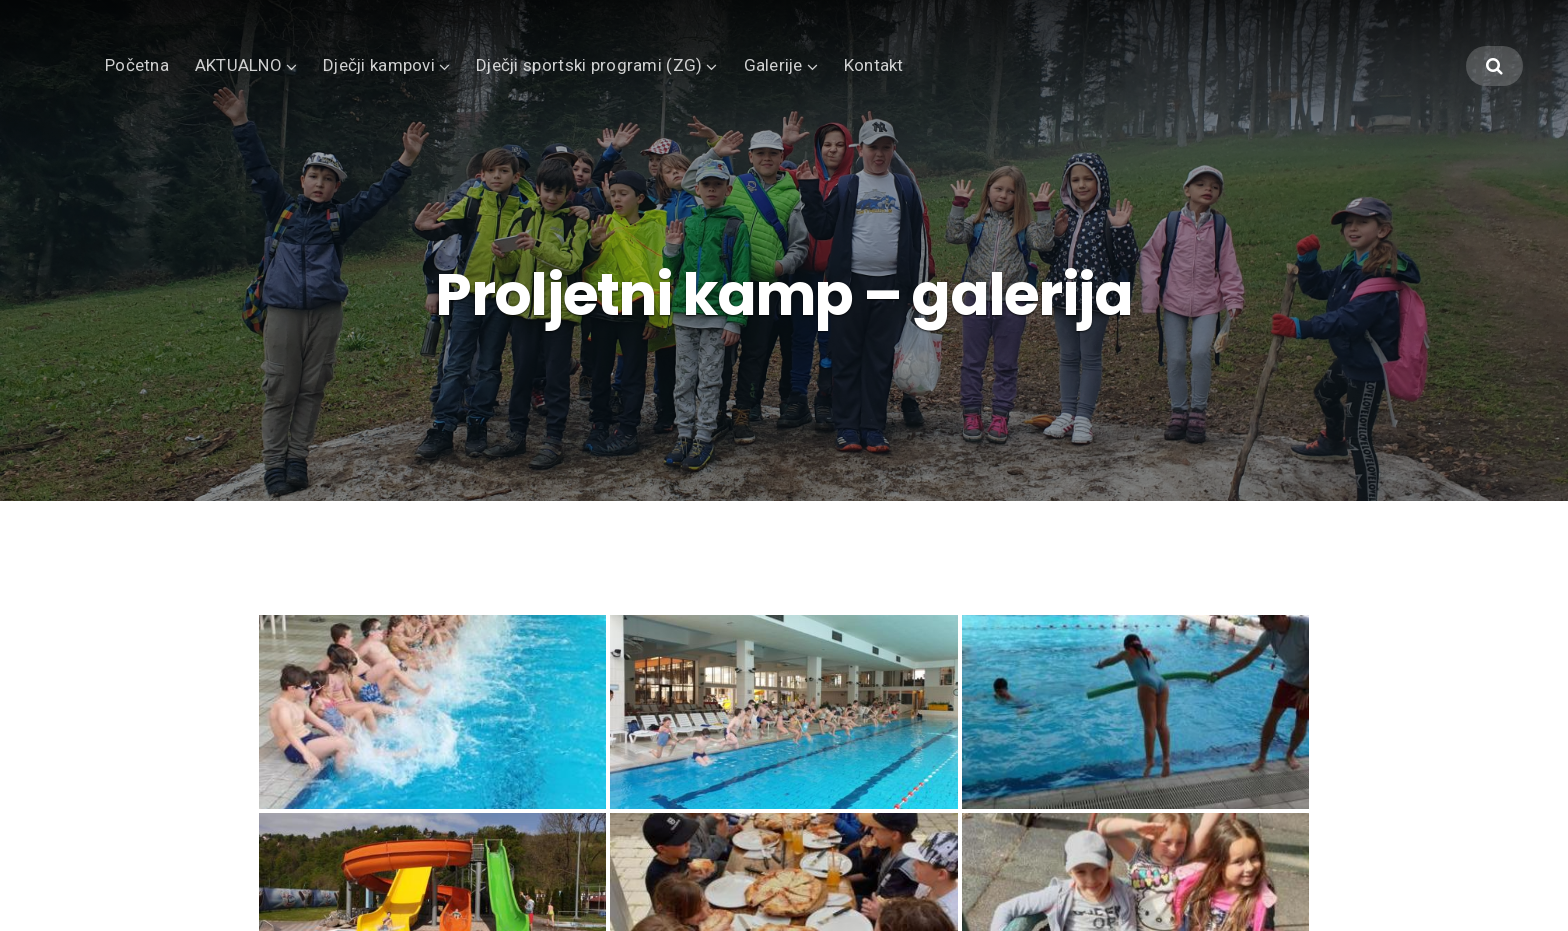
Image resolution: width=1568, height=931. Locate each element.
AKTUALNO (238, 65)
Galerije (773, 65)
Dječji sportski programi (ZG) (589, 65)
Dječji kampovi (379, 65)
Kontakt (874, 65)
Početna (137, 65)
